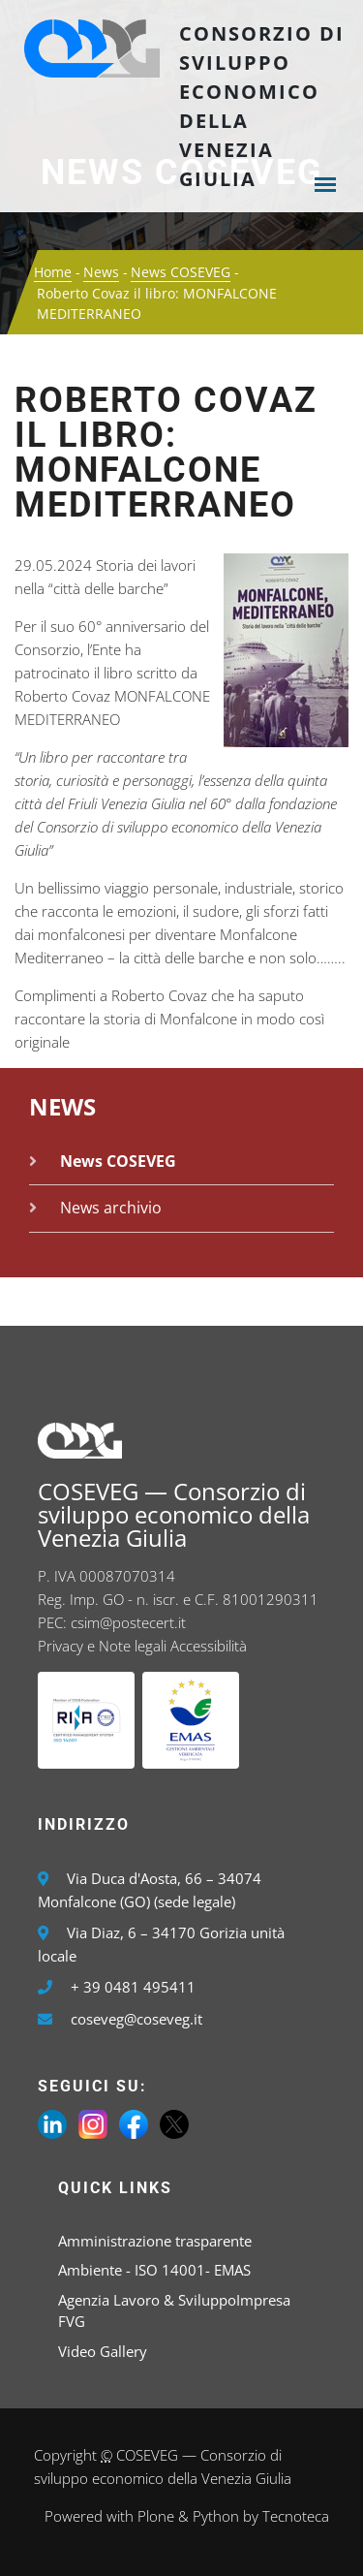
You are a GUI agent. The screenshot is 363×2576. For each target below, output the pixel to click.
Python (216, 2516)
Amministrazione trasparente (155, 2240)
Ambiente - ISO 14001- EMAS (154, 2269)
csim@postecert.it (128, 1622)
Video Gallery (102, 2351)
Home (53, 272)
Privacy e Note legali (102, 1645)
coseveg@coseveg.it (136, 2018)
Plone (155, 2516)
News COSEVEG (180, 272)
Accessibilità (208, 1645)
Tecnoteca (295, 2516)
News (101, 272)
